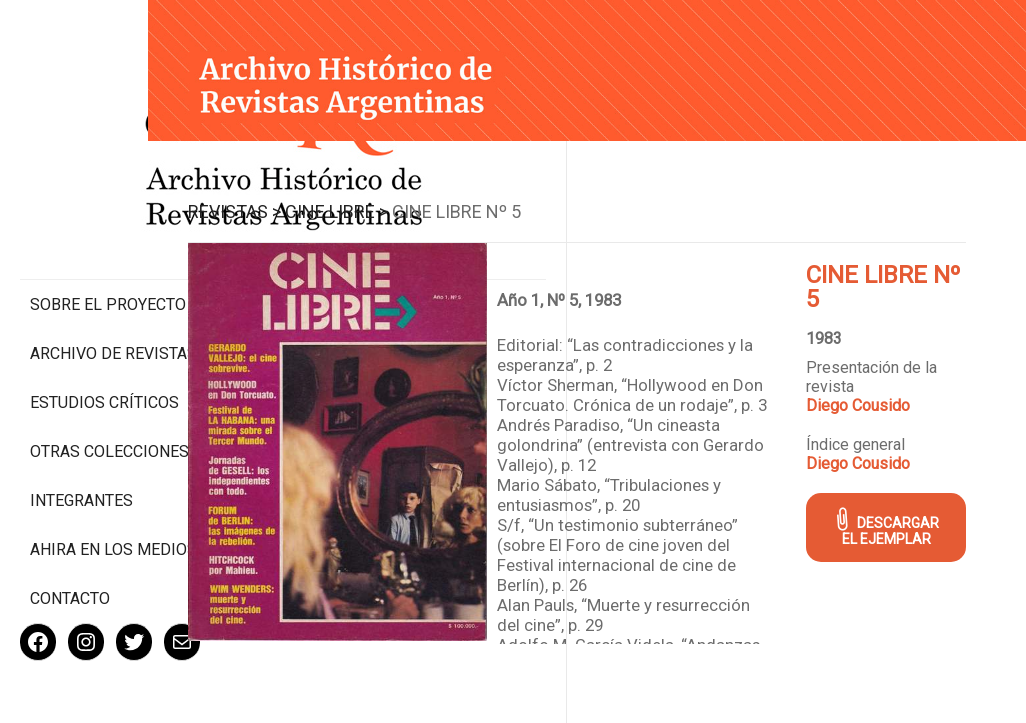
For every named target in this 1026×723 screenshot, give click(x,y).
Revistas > (336, 194)
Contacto (70, 533)
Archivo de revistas (113, 269)
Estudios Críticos (104, 318)
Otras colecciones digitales (109, 377)
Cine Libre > (438, 194)
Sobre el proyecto (108, 220)
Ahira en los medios (113, 484)
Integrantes (81, 435)
